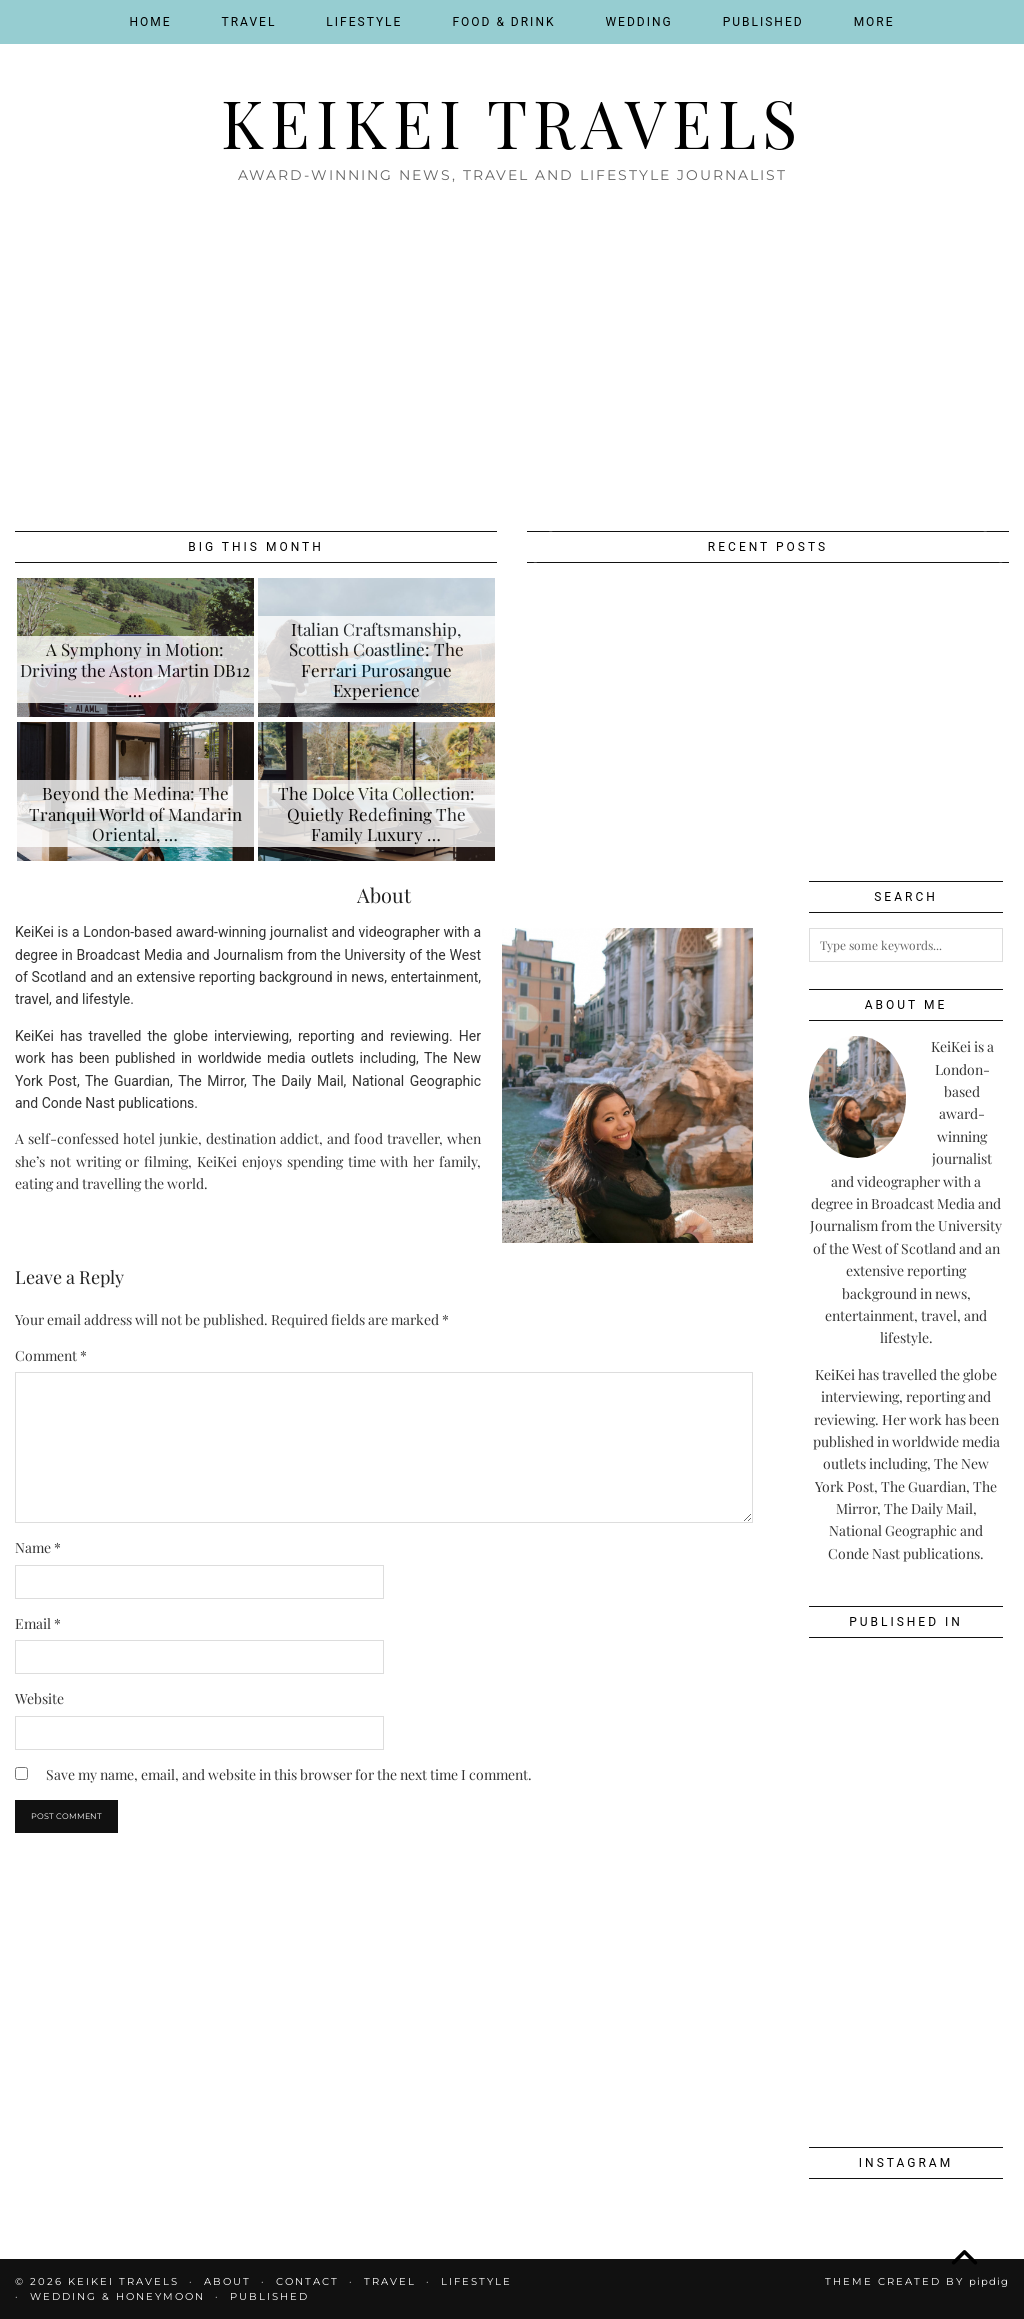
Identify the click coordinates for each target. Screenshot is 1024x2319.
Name (38, 1547)
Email (38, 1623)
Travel (249, 22)
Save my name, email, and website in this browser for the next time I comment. (289, 1774)
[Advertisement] (512, 351)
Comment (51, 1355)
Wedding (638, 22)
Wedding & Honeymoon (117, 2296)
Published (763, 22)
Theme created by (917, 2281)
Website (39, 1698)
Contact (307, 2281)
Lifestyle (364, 22)
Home (150, 22)
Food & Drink (503, 22)
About (227, 2281)
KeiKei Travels (512, 122)
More (874, 22)
